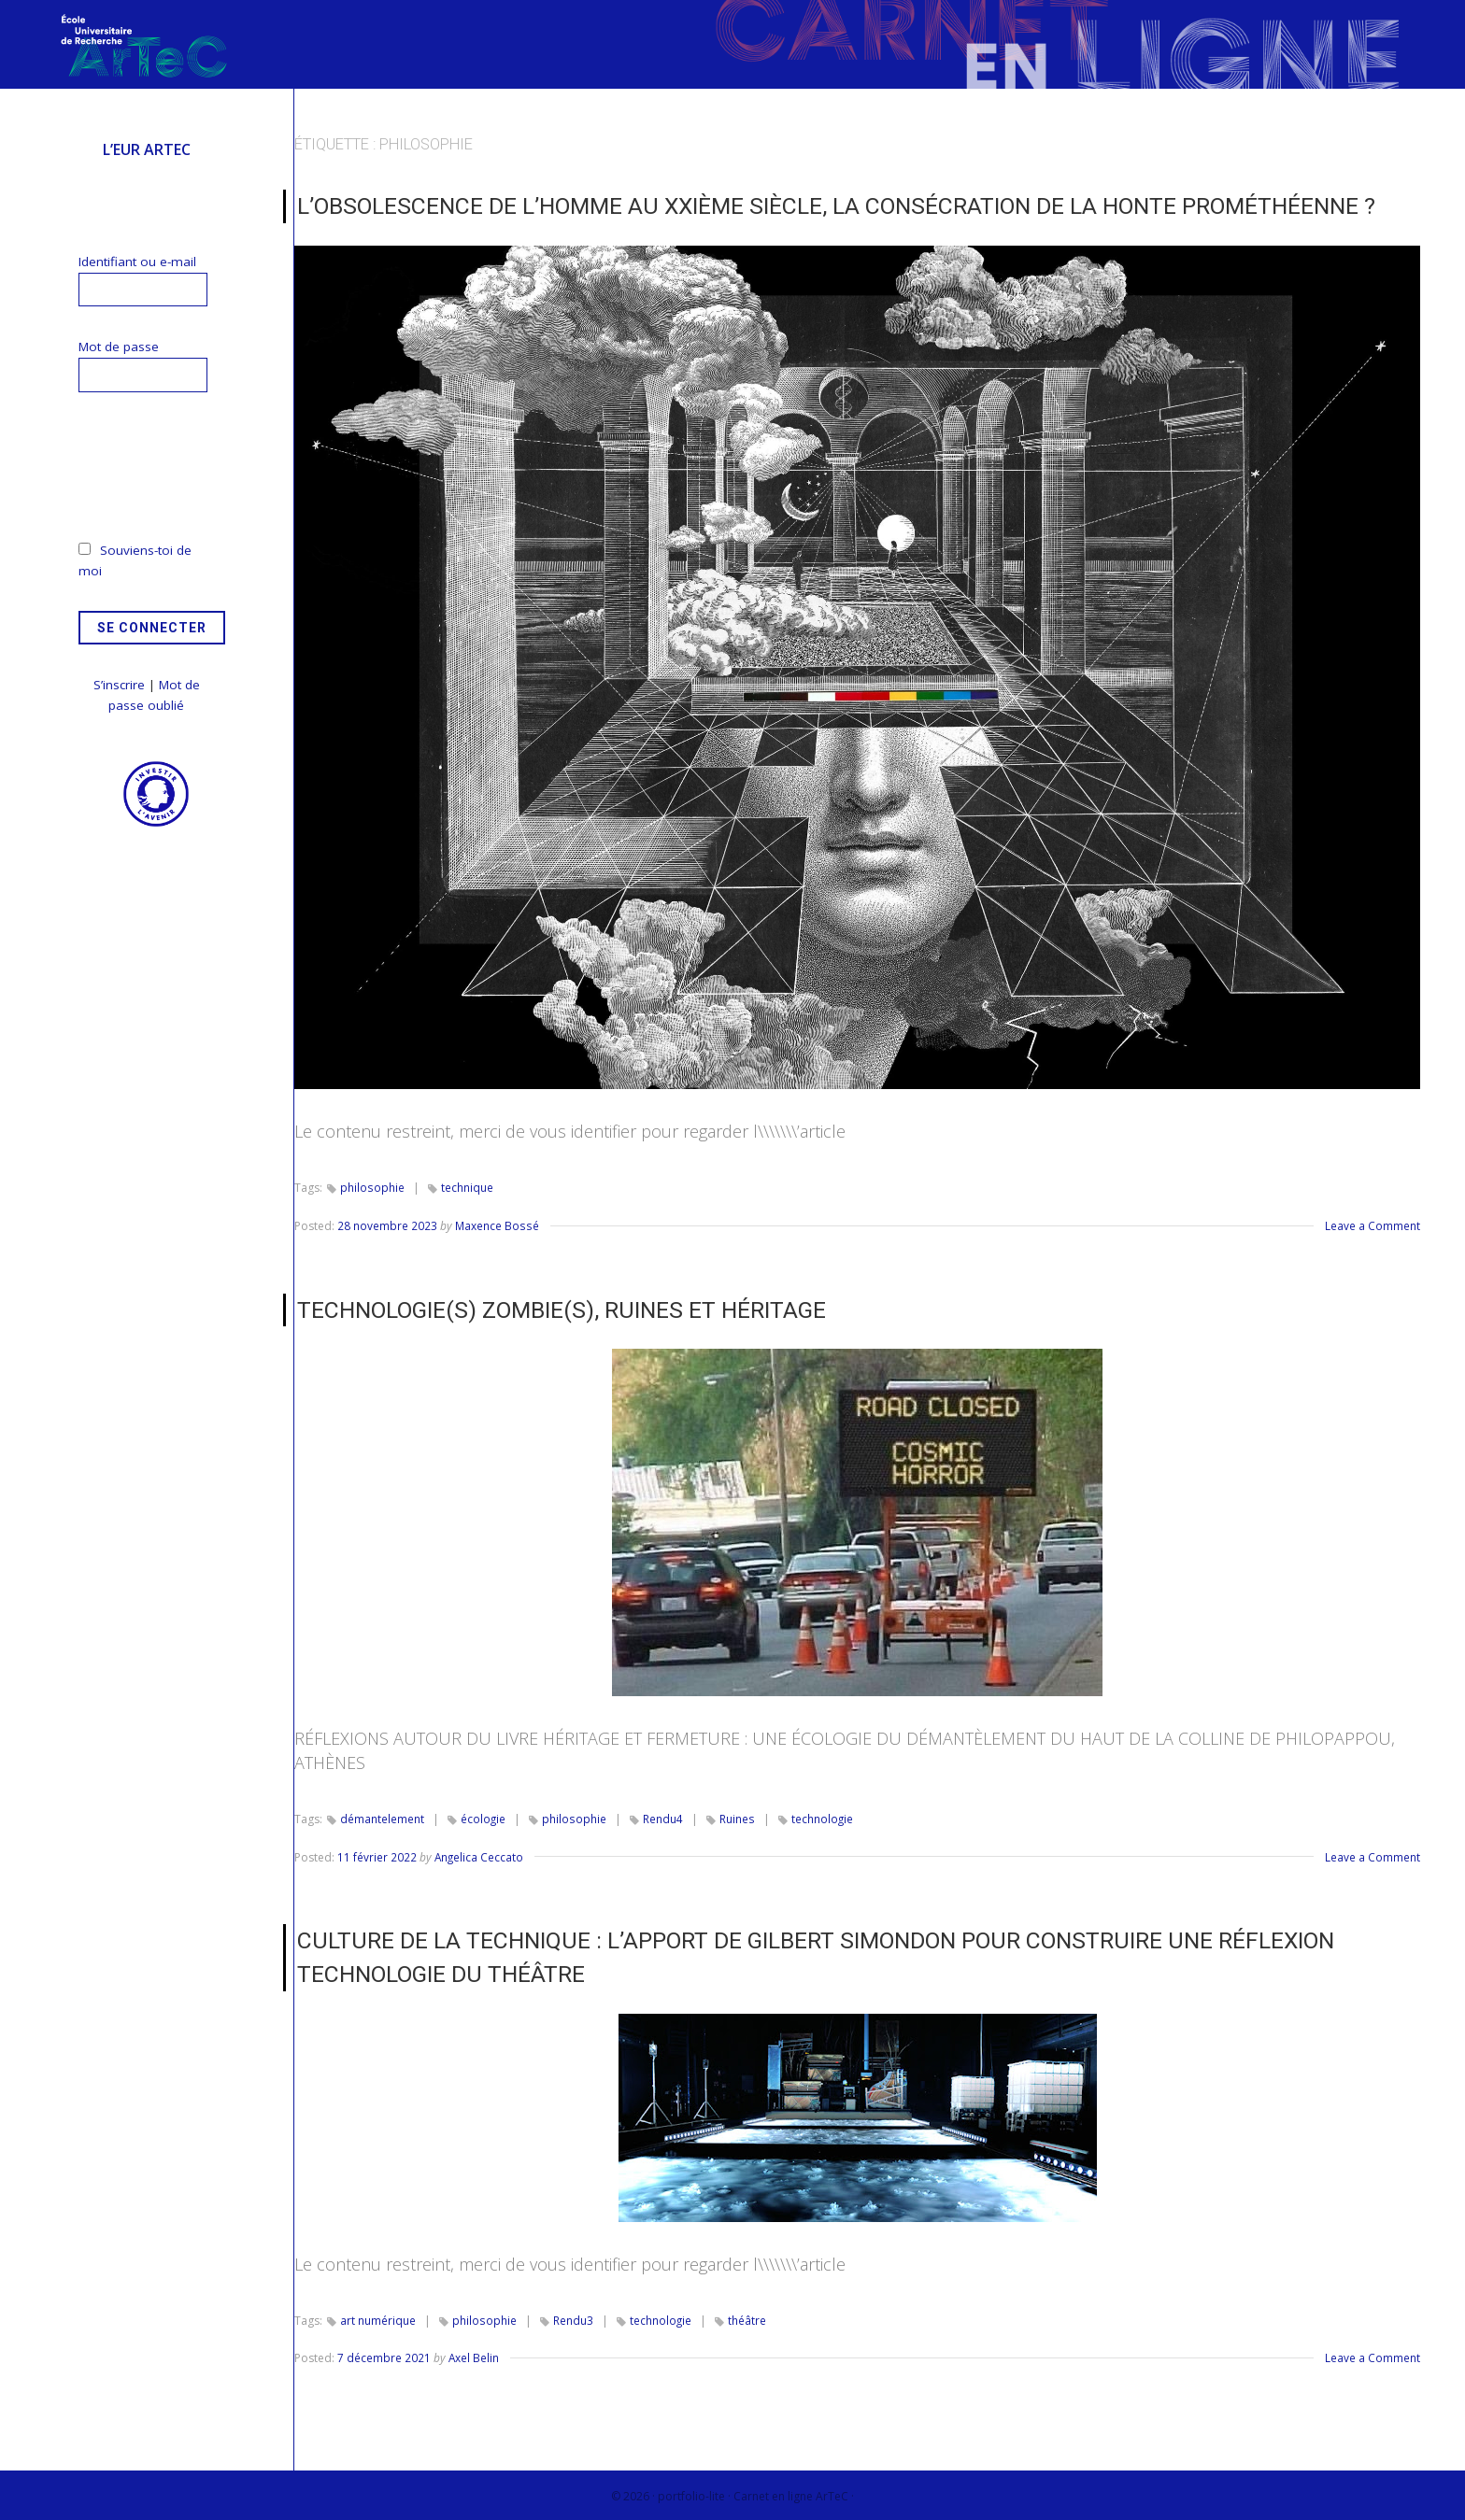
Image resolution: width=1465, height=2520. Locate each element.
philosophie (372, 1187)
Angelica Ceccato (479, 1855)
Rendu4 (663, 1818)
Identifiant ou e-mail (137, 261)
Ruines (736, 1818)
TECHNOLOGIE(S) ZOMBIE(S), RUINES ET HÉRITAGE (556, 1308)
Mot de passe (118, 346)
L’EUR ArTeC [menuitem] (147, 149)
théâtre (747, 2317)
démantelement (382, 1818)
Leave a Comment (1372, 1225)
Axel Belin (474, 2355)
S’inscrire (119, 684)
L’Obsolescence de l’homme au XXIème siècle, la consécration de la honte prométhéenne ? (829, 205)
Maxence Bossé (496, 1225)
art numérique (378, 2317)
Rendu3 (572, 2317)
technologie (821, 1818)
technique (466, 1187)
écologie (483, 1818)
